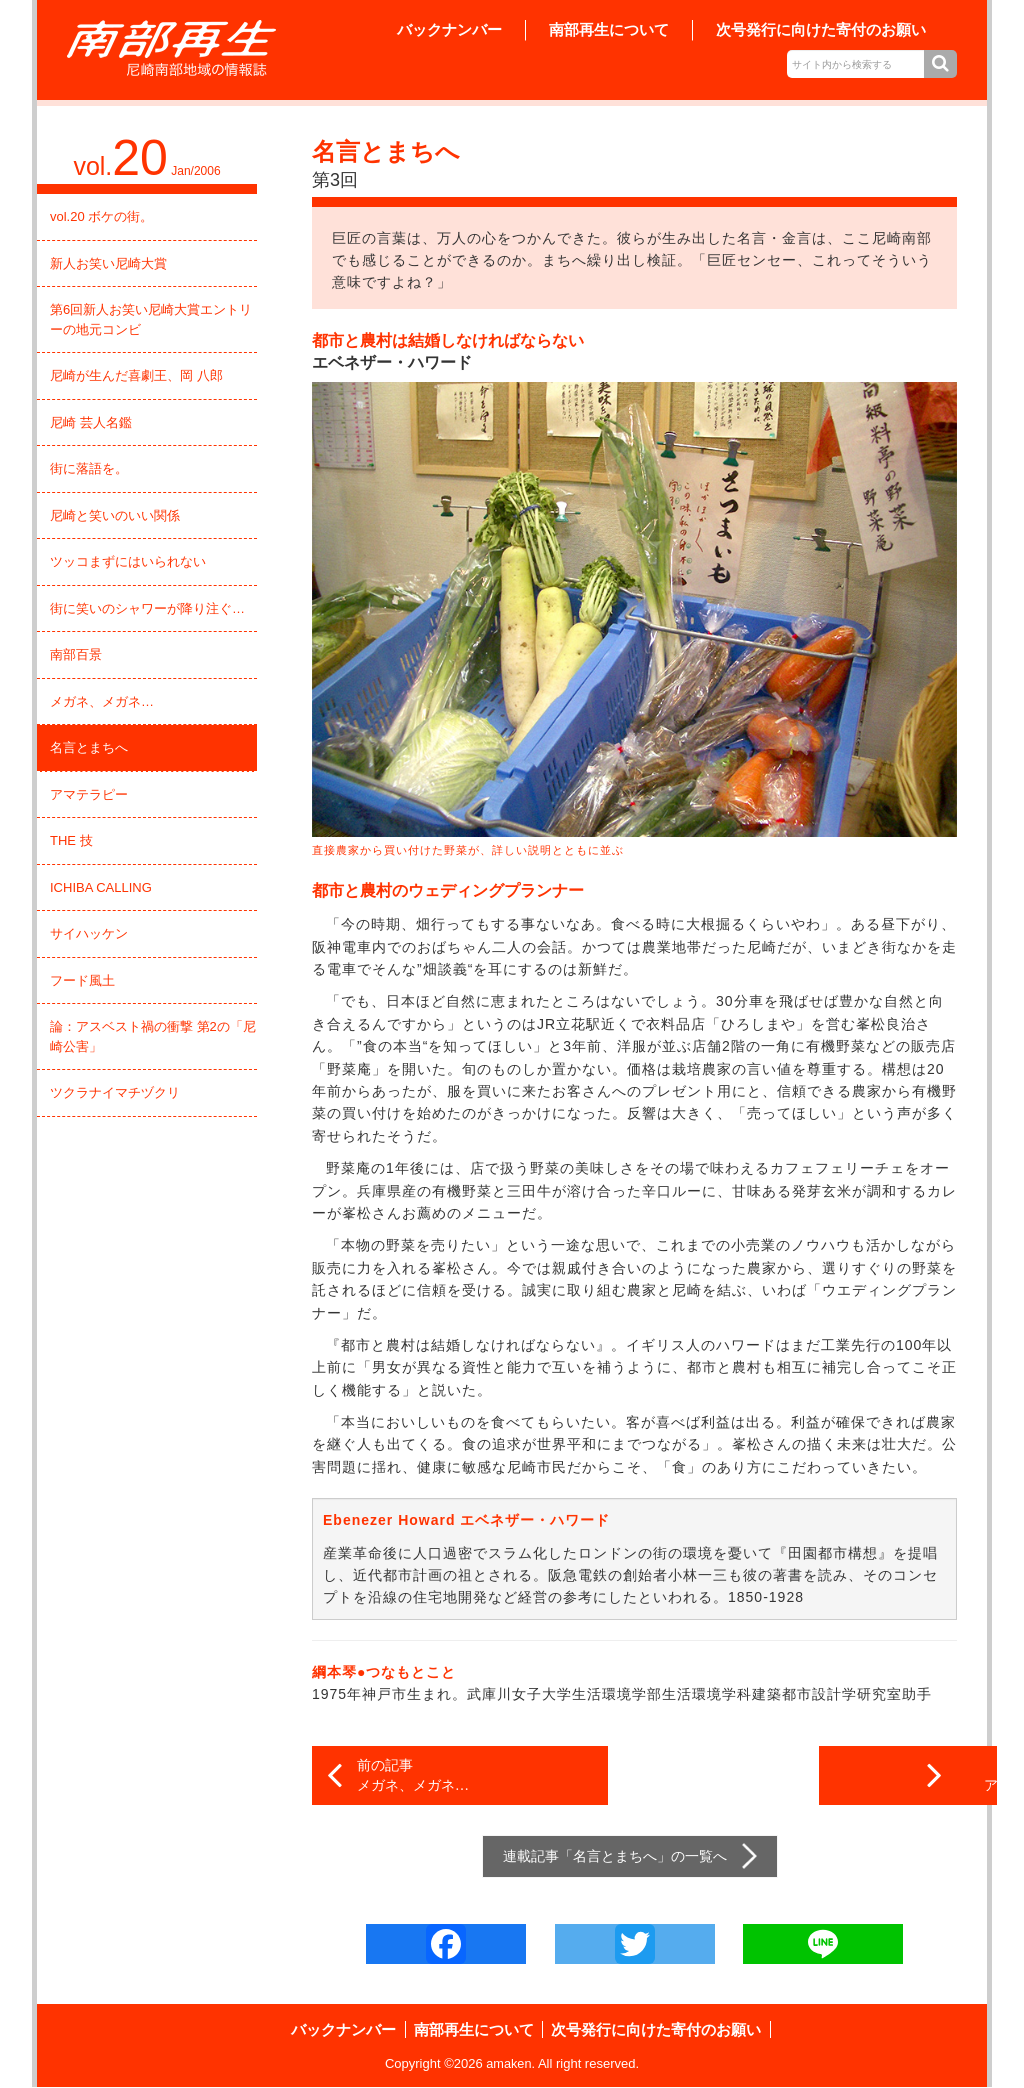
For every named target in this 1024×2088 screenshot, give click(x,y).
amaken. (511, 2064)
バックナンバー (449, 29)
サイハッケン (89, 933)
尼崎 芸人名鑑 (91, 422)
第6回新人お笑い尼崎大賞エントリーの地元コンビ (151, 319)
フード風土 (82, 980)
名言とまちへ (89, 747)
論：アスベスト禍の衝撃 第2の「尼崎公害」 (153, 1036)
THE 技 (71, 840)
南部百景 (76, 654)
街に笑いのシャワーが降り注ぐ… (147, 608)
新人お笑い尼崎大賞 (108, 263)
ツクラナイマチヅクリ (115, 1092)
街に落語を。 (89, 468)
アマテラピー (89, 794)
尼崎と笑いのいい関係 (115, 515)
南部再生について (609, 29)
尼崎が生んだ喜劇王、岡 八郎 (136, 375)
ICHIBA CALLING (101, 887)
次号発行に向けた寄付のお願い (821, 29)
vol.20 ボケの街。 (101, 216)
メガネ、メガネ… (102, 701)
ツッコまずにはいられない (128, 561)
